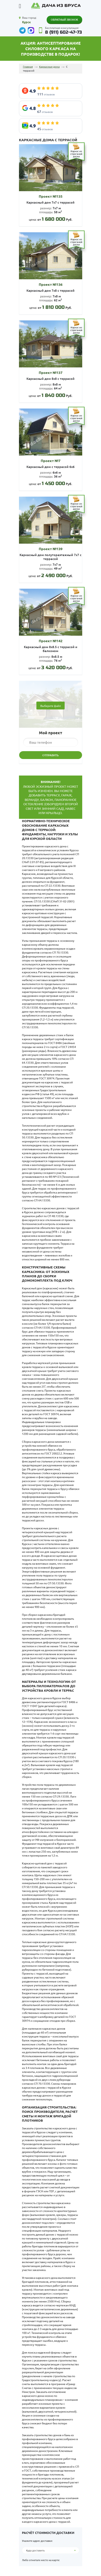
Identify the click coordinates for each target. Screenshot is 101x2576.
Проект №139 (50, 548)
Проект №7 (50, 460)
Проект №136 (50, 284)
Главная (28, 66)
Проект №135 (50, 196)
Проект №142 (50, 640)
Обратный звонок (64, 19)
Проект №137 (50, 372)
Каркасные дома (49, 66)
